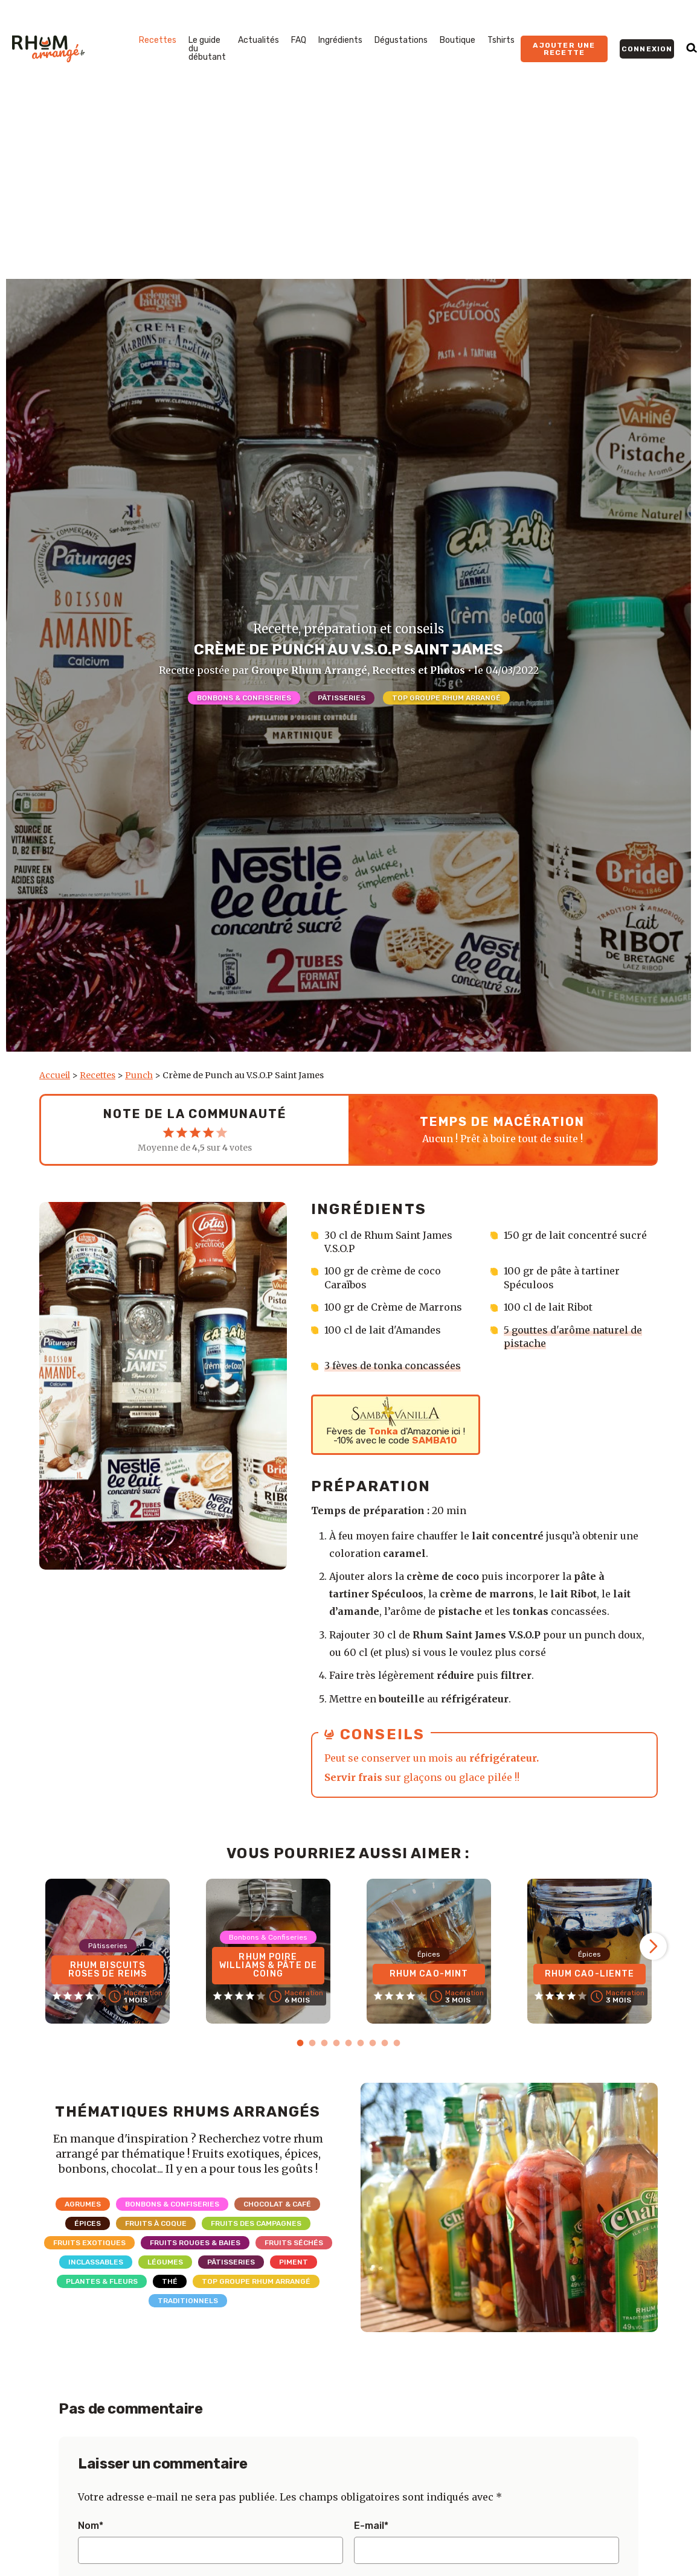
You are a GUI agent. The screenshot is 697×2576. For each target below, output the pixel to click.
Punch (139, 1075)
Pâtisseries (341, 698)
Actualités (258, 40)
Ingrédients (340, 40)
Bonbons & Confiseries (244, 698)
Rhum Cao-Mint (429, 1974)
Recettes (157, 40)
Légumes (165, 2262)
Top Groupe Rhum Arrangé (446, 698)
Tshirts (501, 40)
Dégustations (401, 40)
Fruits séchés (294, 2243)
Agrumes (83, 2204)
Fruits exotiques (89, 2243)
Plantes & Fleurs (102, 2281)
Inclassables (95, 2262)
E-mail (371, 2526)
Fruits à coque (156, 2223)
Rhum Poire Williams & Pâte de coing (268, 1965)
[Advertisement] (349, 188)
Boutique (457, 40)
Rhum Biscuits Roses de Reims (107, 1969)
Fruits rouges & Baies (195, 2243)
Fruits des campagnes (256, 2223)
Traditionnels (188, 2300)
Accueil (54, 1075)
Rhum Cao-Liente (590, 1974)
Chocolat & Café (277, 2204)
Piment (293, 2262)
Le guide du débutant (207, 48)
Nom (90, 2526)
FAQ (298, 40)
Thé (170, 2281)
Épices (87, 2223)
